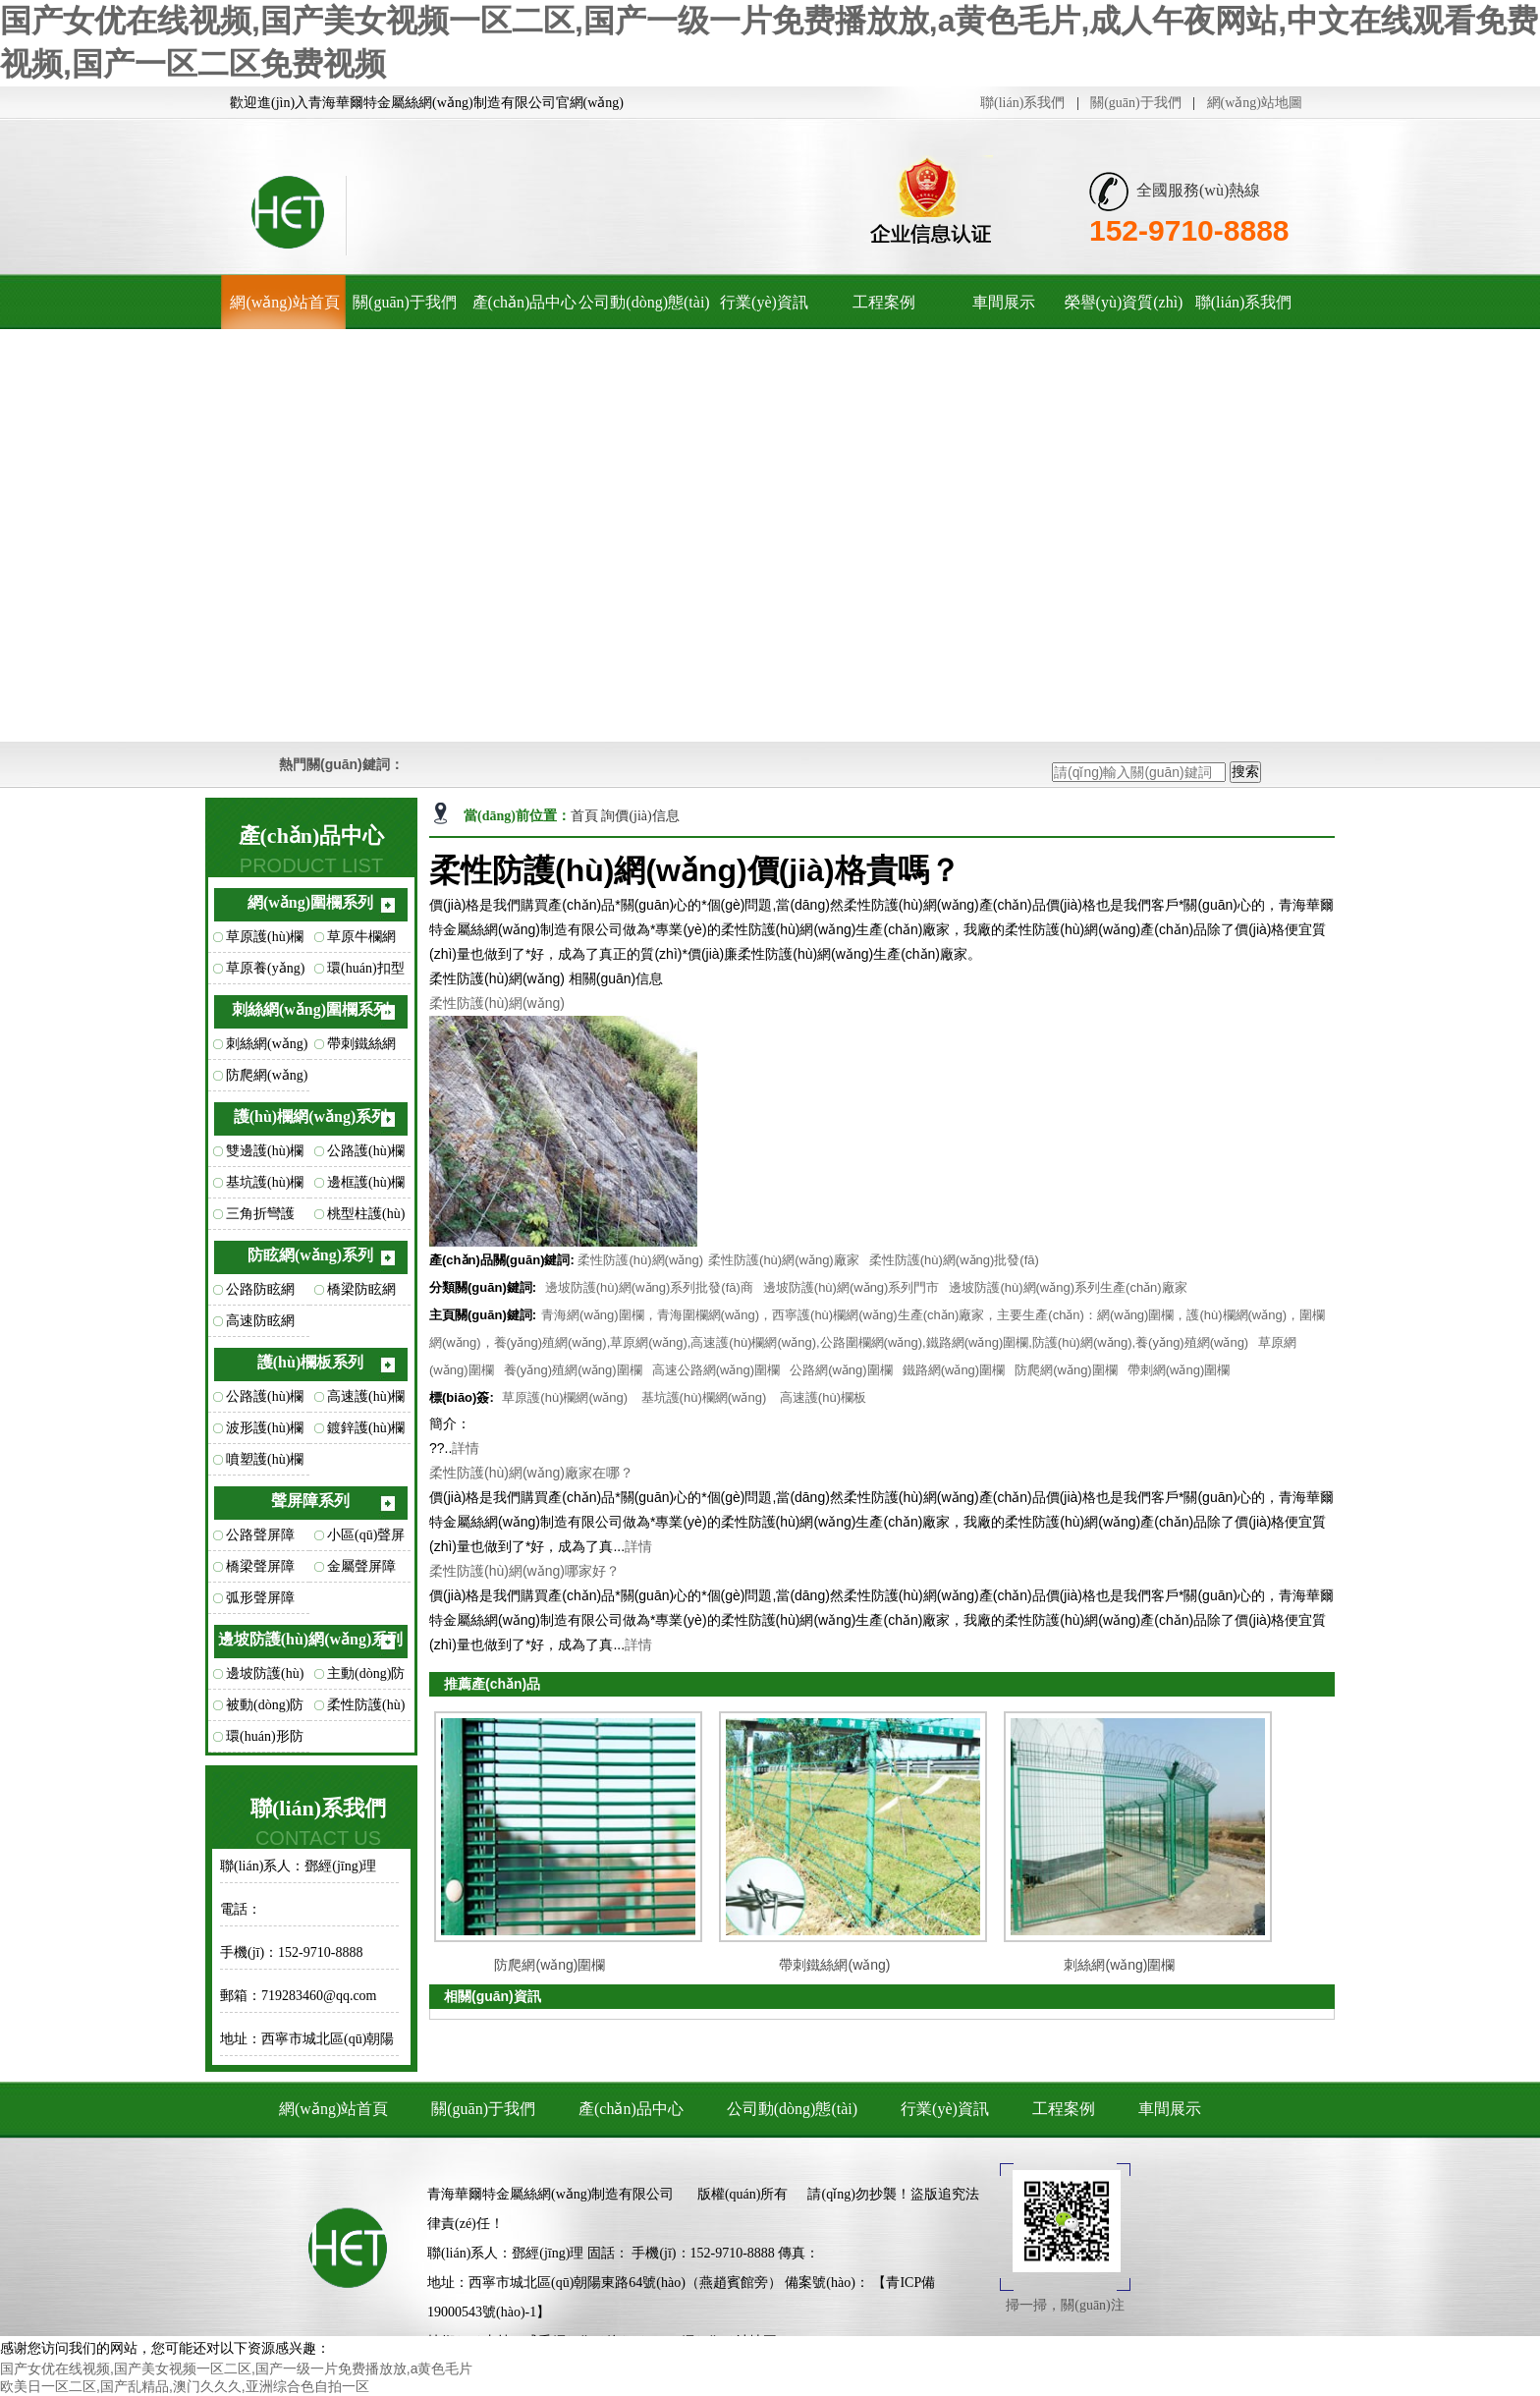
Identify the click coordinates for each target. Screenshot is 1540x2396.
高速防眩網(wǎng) (260, 1325)
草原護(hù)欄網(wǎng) (264, 941)
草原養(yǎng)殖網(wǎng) (265, 972)
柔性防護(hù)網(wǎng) (366, 1709)
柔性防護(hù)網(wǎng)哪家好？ (524, 1571)
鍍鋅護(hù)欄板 (366, 1432)
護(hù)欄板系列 (310, 1362)
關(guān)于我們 (1136, 102)
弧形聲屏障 (260, 1597)
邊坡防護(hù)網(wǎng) (264, 1678)
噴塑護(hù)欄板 (264, 1464)
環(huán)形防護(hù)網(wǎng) (264, 1741)
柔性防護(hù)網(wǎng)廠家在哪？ (531, 1472)
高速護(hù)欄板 (366, 1401)
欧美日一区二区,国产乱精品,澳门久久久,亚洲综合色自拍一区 (184, 2386)
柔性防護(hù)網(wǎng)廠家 (783, 1260)
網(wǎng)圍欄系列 (310, 902)
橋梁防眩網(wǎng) (361, 1294)
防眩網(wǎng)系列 (310, 1255)
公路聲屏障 (260, 1535)
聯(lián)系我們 (1022, 102)
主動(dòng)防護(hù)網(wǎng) (366, 1678)
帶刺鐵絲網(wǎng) (361, 1048)
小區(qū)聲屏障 (366, 1539)
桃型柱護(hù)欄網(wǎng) (366, 1218)
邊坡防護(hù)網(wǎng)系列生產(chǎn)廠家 (1067, 1287)
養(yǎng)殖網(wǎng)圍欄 (573, 1370)
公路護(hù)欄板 (264, 1401)
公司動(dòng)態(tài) (643, 302)
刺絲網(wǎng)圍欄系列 (310, 1009)
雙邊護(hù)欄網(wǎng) (264, 1155)
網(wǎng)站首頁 (284, 302)
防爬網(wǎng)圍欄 (266, 1079)
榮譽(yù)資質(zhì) (1124, 302)
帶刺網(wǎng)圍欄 (1179, 1370)
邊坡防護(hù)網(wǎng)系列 (311, 1639)
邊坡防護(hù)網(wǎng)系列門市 (851, 1287)
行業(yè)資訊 (764, 302)
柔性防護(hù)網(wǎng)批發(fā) (954, 1260)
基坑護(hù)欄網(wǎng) (264, 1186)
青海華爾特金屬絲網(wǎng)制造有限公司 (550, 2194)
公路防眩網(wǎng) (260, 1294)
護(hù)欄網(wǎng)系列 (311, 1116)
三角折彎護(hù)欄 (260, 1218)
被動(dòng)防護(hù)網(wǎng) (264, 1709)
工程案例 (883, 302)
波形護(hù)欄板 (264, 1432)
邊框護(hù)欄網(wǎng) (366, 1186)
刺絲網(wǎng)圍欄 (266, 1048)
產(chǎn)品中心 (525, 302)
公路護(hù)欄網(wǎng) (366, 1155)
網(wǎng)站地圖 (1254, 102)
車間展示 (1003, 302)
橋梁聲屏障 (260, 1566)
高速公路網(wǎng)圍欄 (716, 1370)
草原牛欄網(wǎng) (361, 941)
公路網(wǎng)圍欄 (841, 1370)
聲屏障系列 (310, 1500)
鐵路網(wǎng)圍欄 (954, 1370)
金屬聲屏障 (361, 1566)
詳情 (465, 1448)
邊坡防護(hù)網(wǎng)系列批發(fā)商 (649, 1287)
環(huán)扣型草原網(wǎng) (368, 972)
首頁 (586, 815)
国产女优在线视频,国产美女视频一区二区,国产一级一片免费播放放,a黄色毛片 (236, 2368)
